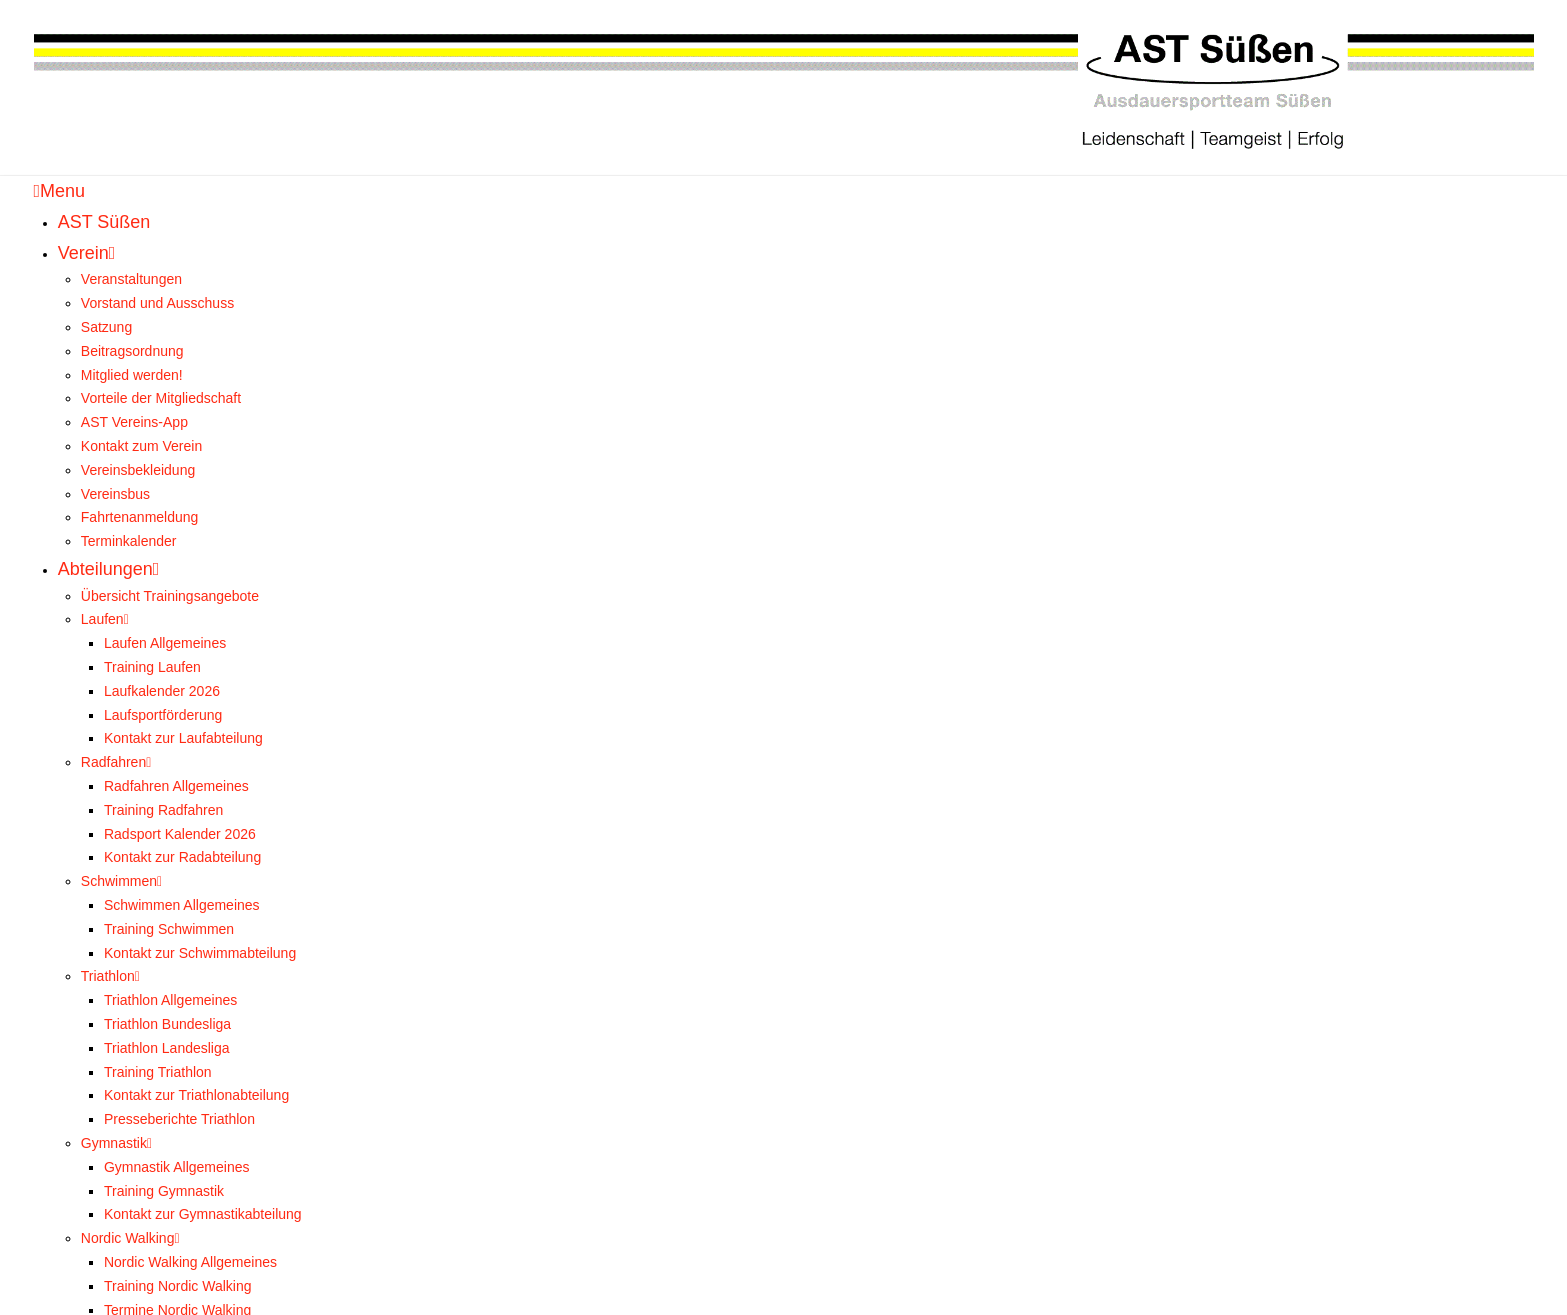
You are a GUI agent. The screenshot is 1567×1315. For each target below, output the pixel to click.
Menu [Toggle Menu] (60, 191)
